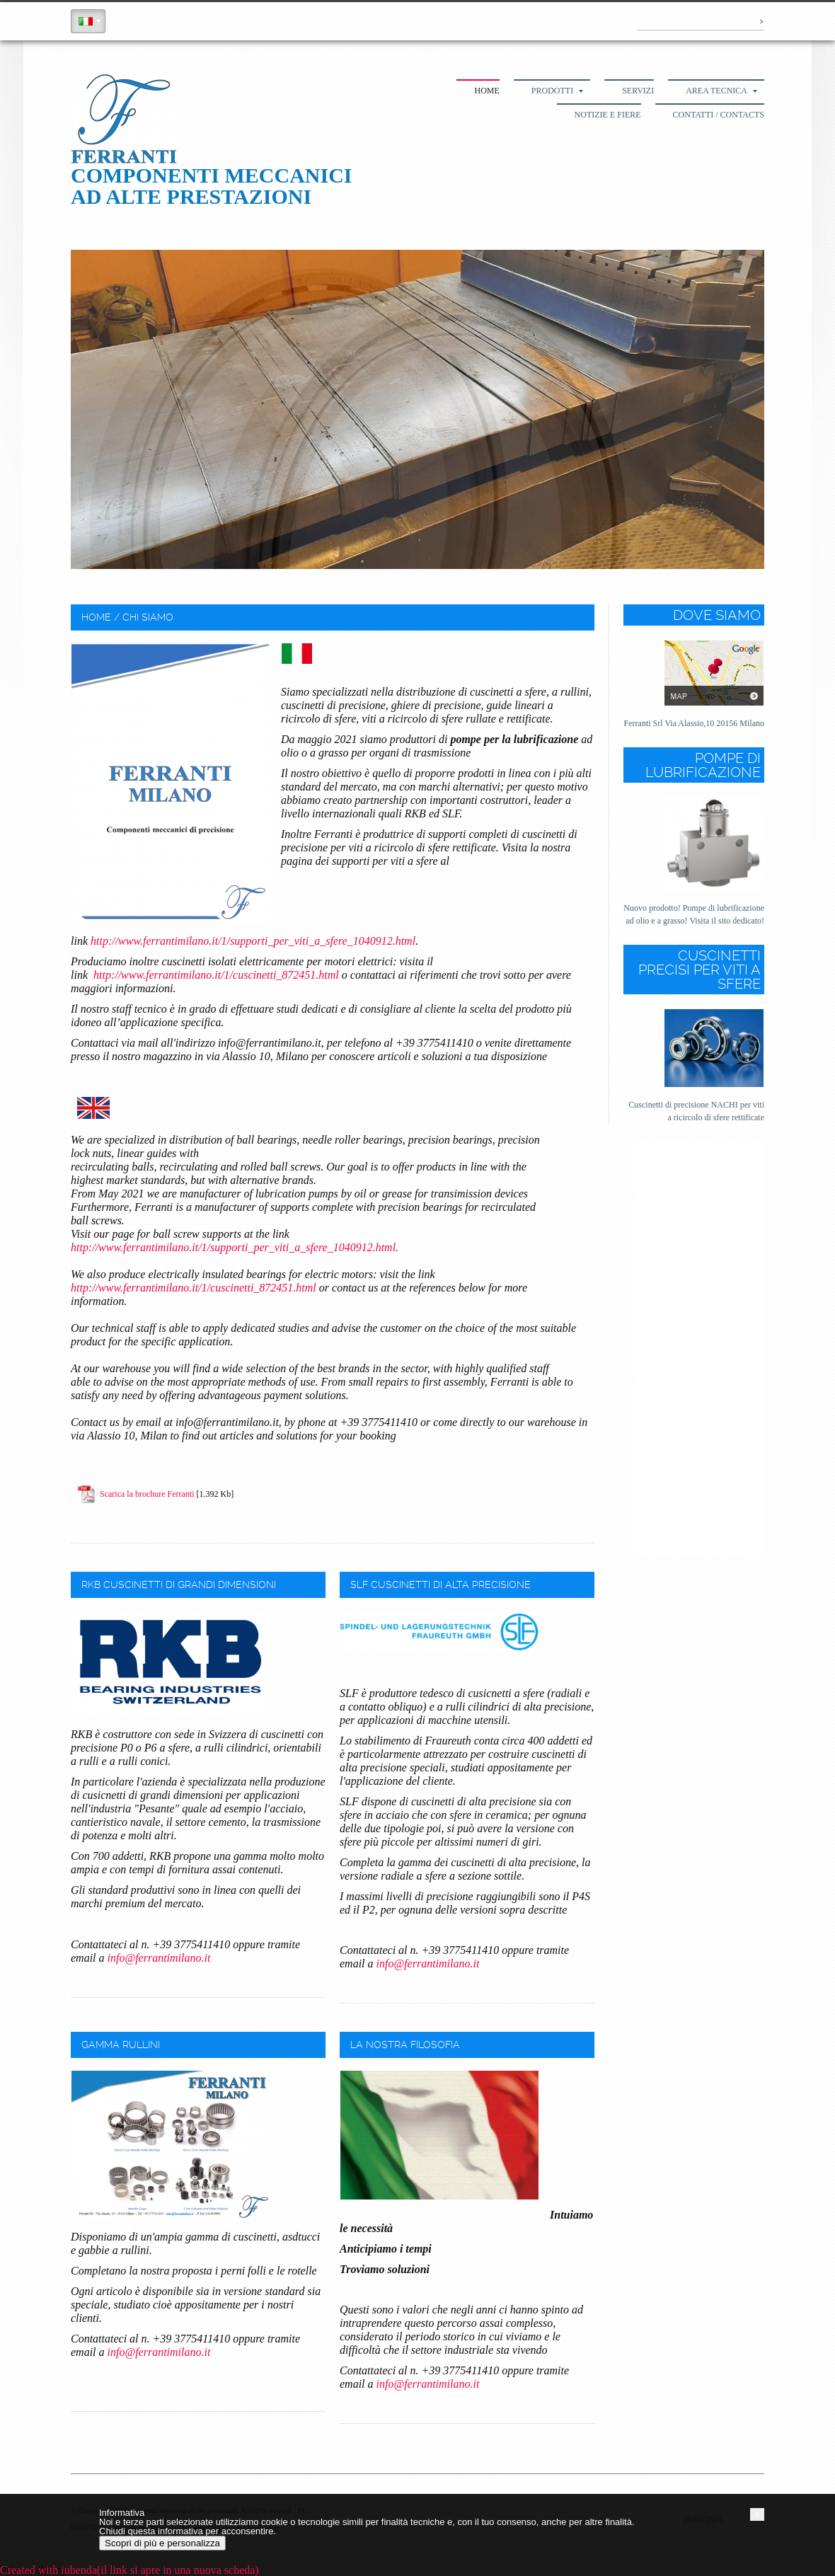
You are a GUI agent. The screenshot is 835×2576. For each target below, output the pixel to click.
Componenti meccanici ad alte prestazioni (211, 185)
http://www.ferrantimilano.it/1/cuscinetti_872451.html (216, 975)
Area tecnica (721, 91)
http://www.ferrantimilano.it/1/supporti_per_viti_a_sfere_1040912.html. (236, 1247)
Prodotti (557, 91)
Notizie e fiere (608, 115)
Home (486, 91)
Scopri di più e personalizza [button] (162, 2543)
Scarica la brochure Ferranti (147, 1494)
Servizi (638, 91)
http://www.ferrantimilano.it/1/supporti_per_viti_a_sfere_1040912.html (253, 941)
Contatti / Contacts (718, 115)
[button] (757, 2514)
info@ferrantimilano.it (159, 1958)
